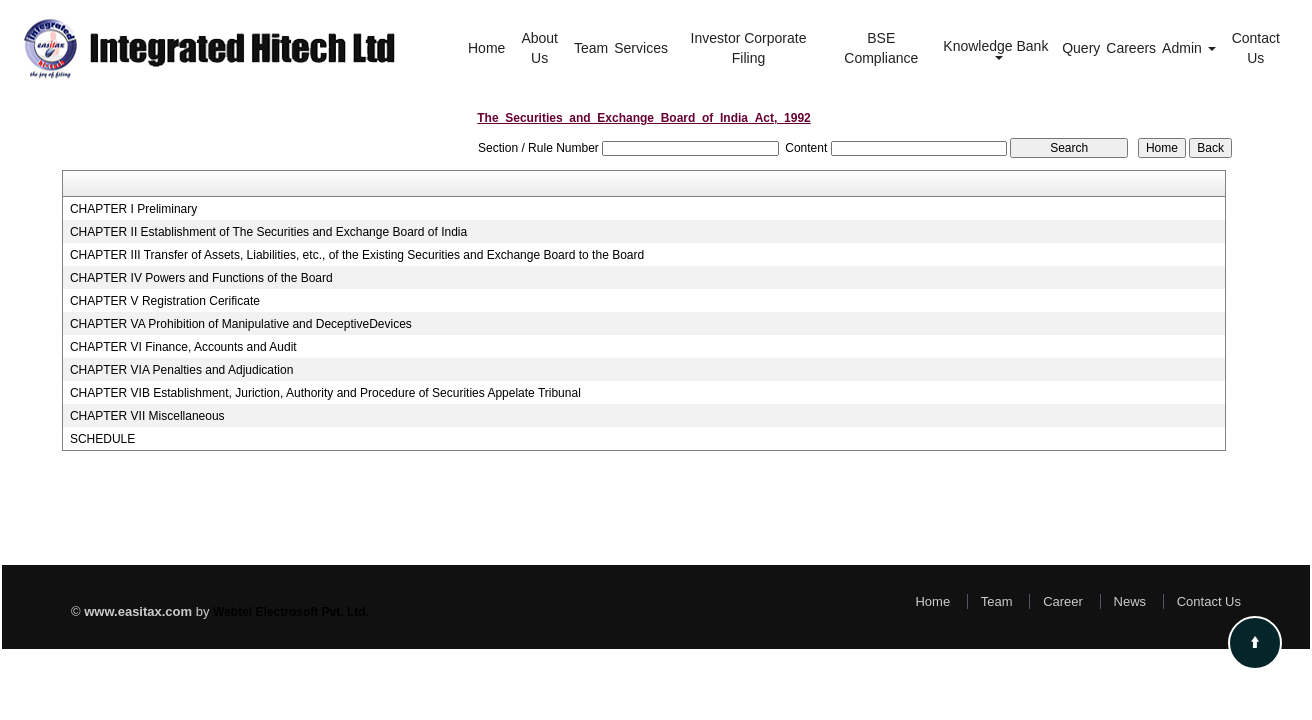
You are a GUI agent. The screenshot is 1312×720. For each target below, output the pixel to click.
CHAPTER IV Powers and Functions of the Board (201, 278)
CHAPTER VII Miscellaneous (147, 416)
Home (486, 48)
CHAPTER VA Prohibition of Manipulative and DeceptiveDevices (241, 324)
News (1130, 601)
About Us (539, 48)
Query (1081, 48)
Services (641, 48)
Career (1063, 601)
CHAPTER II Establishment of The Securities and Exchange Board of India (268, 232)
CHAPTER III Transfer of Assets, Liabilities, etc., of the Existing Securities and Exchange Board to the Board (357, 255)
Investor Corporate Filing (749, 48)
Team (591, 48)
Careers (1131, 48)
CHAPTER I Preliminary (133, 209)
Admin (1189, 48)
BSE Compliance (881, 48)
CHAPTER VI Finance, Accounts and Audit (183, 347)
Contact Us (1256, 48)
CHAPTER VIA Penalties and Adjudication (181, 370)
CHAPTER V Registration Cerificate (165, 301)
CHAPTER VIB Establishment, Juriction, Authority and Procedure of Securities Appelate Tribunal (325, 393)
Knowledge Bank (997, 49)
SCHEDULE (102, 439)
